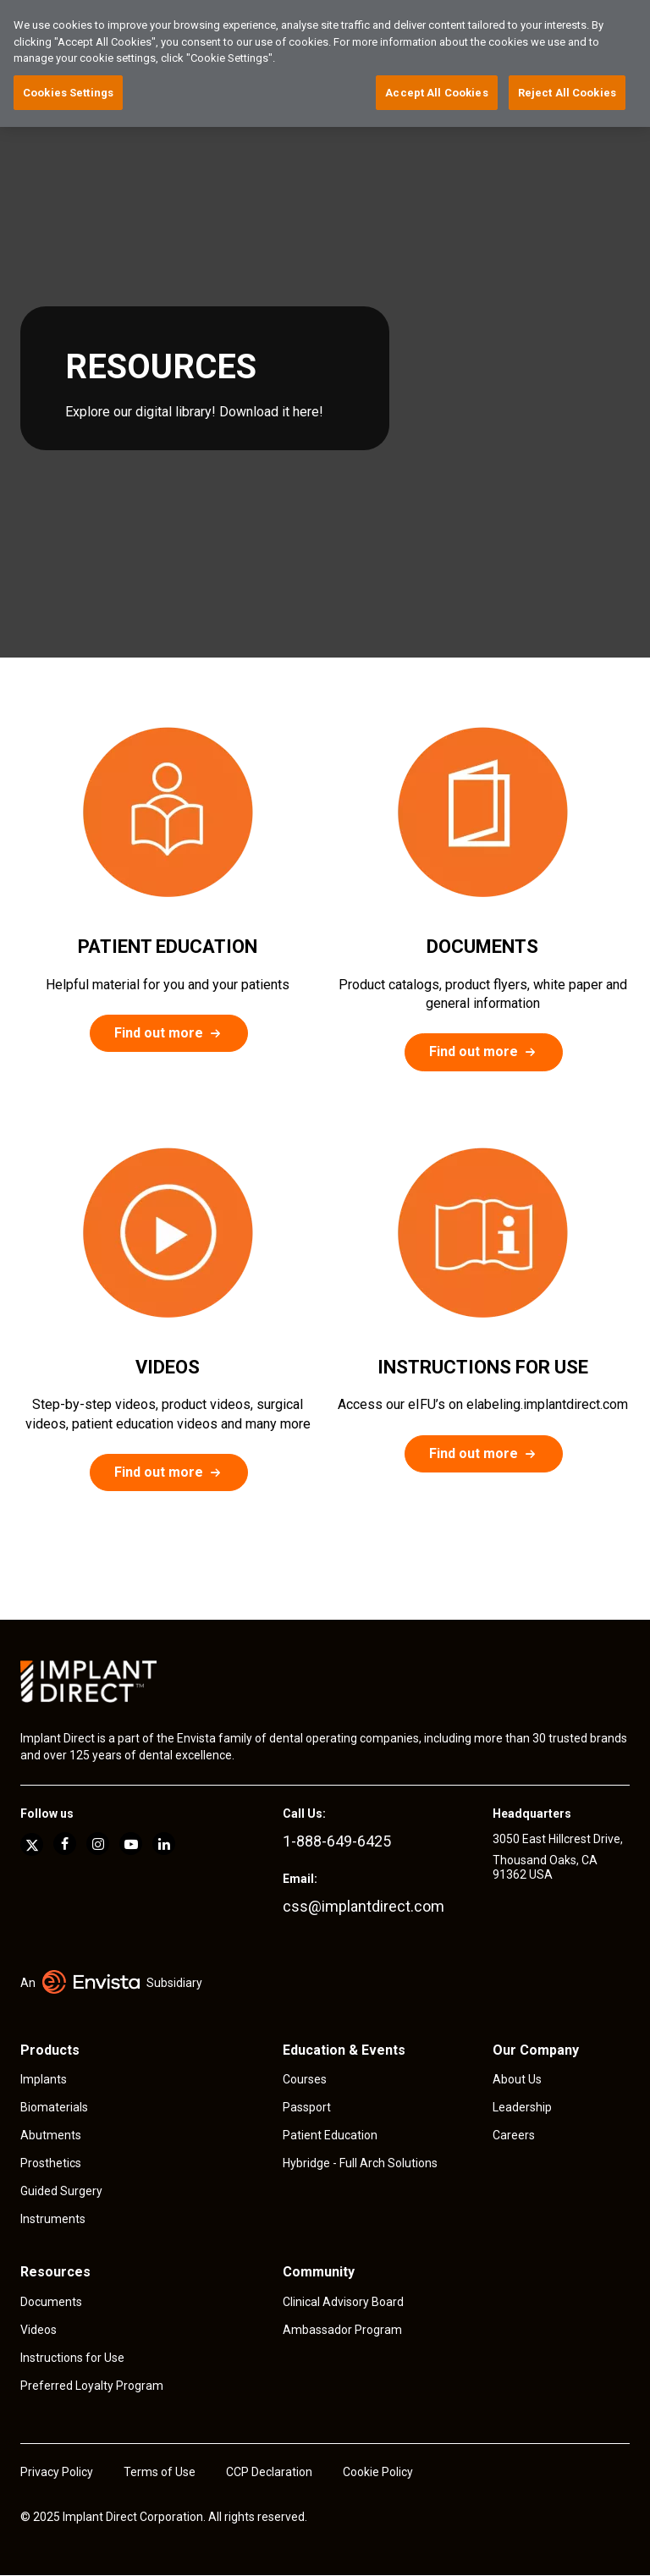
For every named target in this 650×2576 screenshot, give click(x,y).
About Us (517, 2079)
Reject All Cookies (567, 92)
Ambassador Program (342, 2330)
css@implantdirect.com (363, 1906)
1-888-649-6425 (337, 1841)
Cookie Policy (378, 2472)
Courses (305, 2079)
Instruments (52, 2219)
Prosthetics (50, 2163)
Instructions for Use (72, 2357)
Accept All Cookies (436, 92)
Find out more (158, 1033)
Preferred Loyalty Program (91, 2385)
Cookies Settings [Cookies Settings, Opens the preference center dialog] (68, 92)
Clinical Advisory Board (343, 2302)
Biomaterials (54, 2107)
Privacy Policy (56, 2472)
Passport (307, 2107)
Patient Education (330, 2135)
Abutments (50, 2135)
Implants (43, 2079)
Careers (514, 2135)
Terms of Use (160, 2472)
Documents (51, 2302)
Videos (38, 2330)
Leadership (522, 2107)
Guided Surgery (61, 2191)
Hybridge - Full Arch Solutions (360, 2163)
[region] (325, 63)
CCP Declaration (269, 2472)
